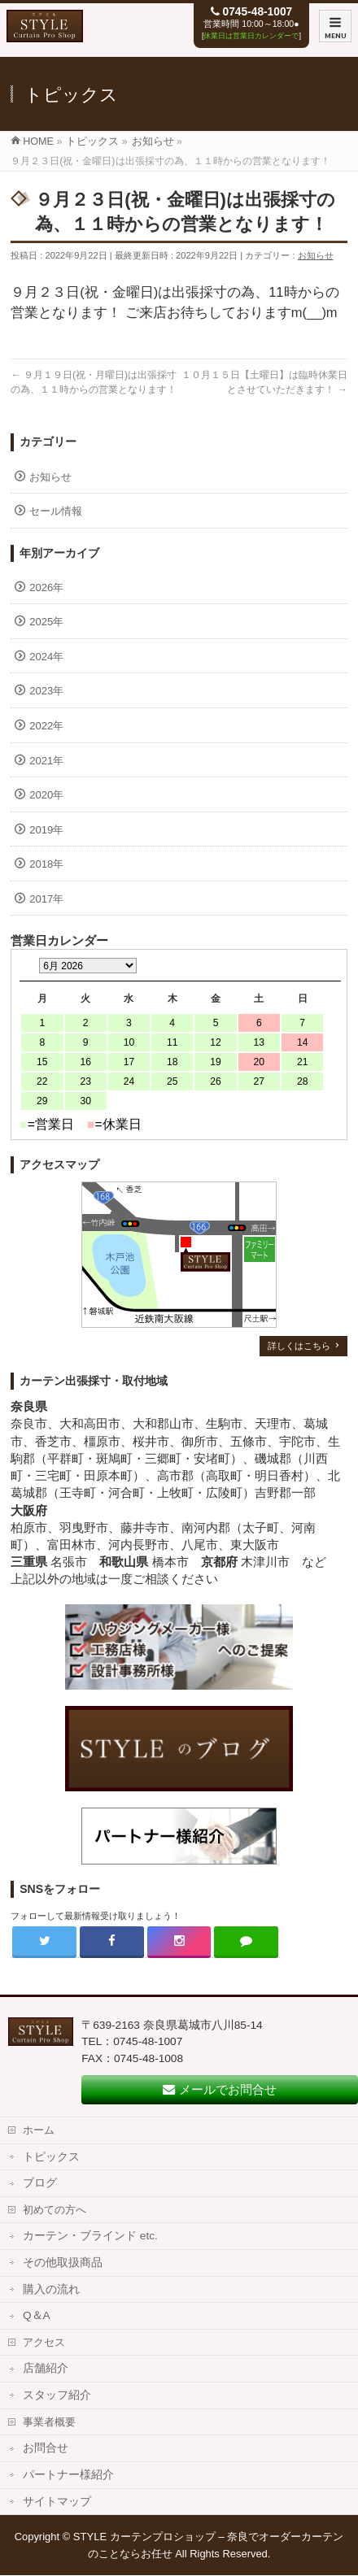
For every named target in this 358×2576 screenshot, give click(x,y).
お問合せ (45, 2448)
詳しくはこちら (299, 1346)
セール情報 (55, 511)
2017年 (46, 899)
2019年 (46, 830)
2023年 (46, 691)
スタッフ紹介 (57, 2395)
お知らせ (316, 255)
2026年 (46, 587)
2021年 (46, 761)
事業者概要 (49, 2422)
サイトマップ (57, 2502)
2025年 (46, 622)
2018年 (46, 864)
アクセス (44, 2342)
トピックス (51, 2157)
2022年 (46, 726)
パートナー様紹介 (68, 2475)
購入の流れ (51, 2289)
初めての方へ (54, 2210)
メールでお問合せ (219, 2089)
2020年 (46, 795)
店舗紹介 (45, 2368)
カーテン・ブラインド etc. (90, 2236)
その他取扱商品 (63, 2262)
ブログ (40, 2183)
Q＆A (36, 2315)
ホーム (39, 2130)
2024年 (46, 657)
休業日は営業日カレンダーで (251, 36)
